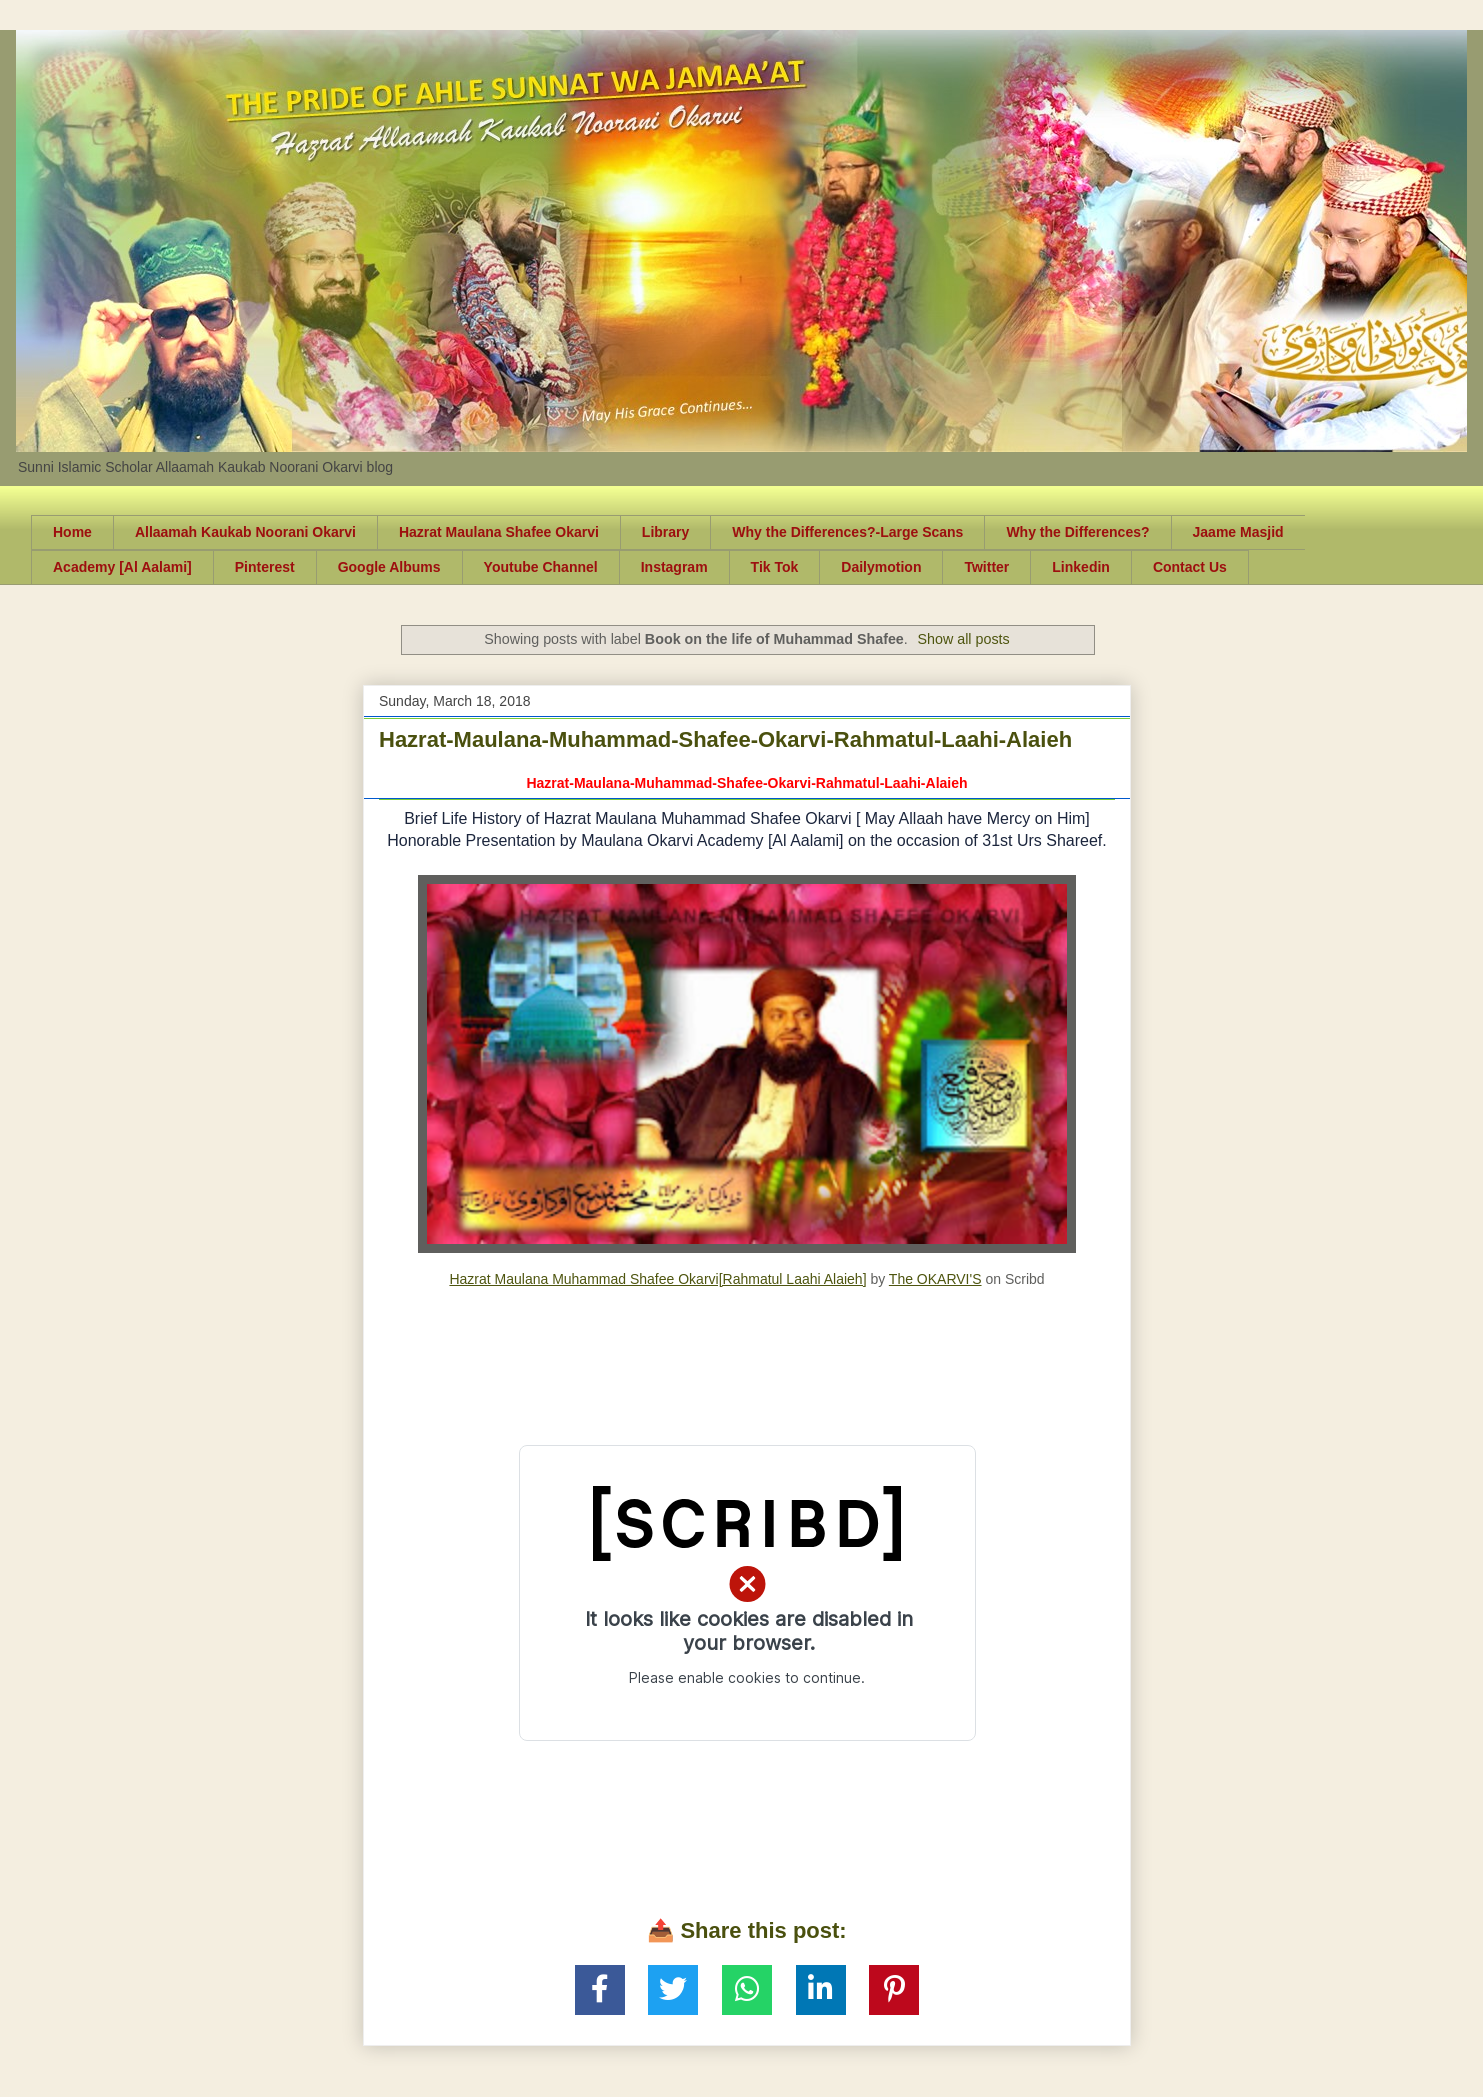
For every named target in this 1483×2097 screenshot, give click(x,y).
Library (665, 532)
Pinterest (265, 567)
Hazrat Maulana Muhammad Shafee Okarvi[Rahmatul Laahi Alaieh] (657, 1279)
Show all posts (964, 639)
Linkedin (1081, 567)
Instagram (674, 567)
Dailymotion (881, 567)
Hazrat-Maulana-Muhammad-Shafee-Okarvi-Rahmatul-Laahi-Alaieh (725, 739)
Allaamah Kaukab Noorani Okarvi (245, 532)
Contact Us (1190, 567)
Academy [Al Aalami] (122, 567)
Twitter (986, 567)
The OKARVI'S (935, 1279)
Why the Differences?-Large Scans (847, 532)
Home (72, 532)
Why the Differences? (1077, 532)
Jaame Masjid (1238, 532)
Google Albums (389, 567)
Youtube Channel (541, 567)
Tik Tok (775, 567)
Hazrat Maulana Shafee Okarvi (499, 532)
